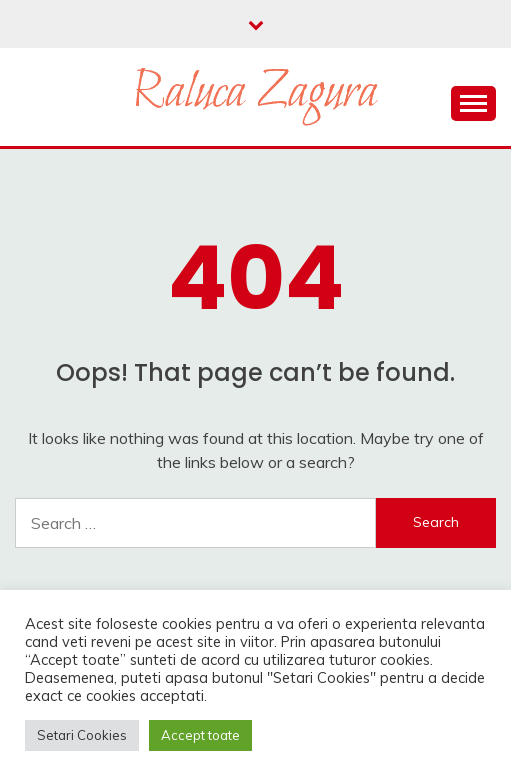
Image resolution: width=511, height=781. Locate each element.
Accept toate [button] (200, 735)
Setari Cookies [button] (82, 735)
